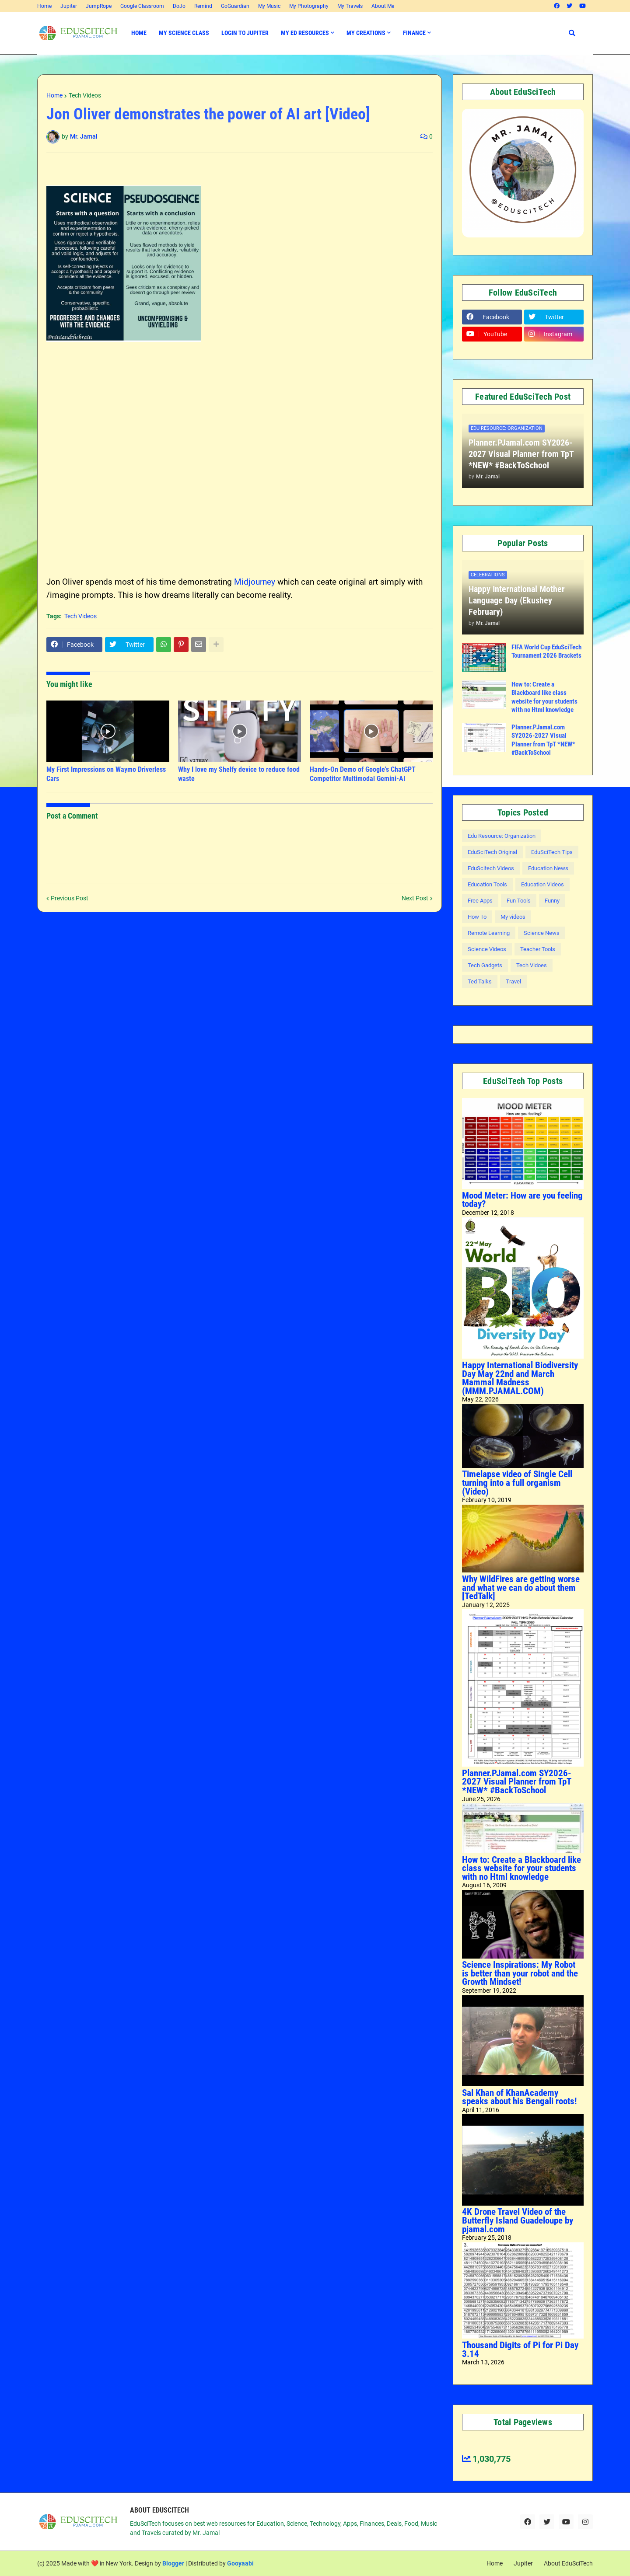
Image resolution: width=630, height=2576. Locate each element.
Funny (552, 900)
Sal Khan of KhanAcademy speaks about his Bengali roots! (519, 2097)
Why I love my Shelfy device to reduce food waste (239, 774)
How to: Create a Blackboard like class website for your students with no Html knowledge (544, 697)
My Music (269, 6)
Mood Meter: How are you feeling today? (522, 1200)
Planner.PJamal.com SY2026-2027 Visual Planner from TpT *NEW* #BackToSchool (521, 454)
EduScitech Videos (491, 868)
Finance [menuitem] (414, 32)
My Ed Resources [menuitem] (305, 32)
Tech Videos (85, 95)
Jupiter (68, 6)
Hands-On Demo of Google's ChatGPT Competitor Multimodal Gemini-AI (363, 774)
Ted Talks (480, 981)
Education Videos (542, 884)
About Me (382, 6)
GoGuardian (235, 6)
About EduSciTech (568, 2563)
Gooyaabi (240, 2563)
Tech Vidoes (531, 965)
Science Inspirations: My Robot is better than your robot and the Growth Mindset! (520, 1973)
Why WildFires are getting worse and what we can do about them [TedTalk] (521, 1587)
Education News (548, 868)
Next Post (415, 898)
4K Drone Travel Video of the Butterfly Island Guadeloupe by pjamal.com (517, 2220)
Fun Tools (519, 900)
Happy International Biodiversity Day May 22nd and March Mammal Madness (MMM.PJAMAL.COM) (520, 1378)
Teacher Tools (537, 949)
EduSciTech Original (492, 852)
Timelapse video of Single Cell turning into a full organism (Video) (517, 1482)
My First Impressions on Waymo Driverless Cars (106, 774)
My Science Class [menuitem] (184, 32)
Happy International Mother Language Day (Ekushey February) (517, 600)
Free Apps (480, 900)
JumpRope (99, 6)
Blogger (173, 2563)
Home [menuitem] (139, 32)
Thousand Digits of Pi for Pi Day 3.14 (520, 2349)
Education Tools (487, 884)
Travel (513, 981)
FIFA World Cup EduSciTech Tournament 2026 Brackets (546, 651)
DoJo (179, 6)
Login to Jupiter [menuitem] (245, 32)
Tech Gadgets (485, 965)
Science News (542, 933)
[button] (572, 33)
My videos (512, 916)
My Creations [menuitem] (365, 32)
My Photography (309, 6)
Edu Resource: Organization (502, 836)
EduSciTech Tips (552, 852)
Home (44, 6)
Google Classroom (142, 6)
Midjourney (254, 582)
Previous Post (69, 898)
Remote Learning (489, 933)
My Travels (350, 6)
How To (477, 916)
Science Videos (487, 949)
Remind (203, 6)
